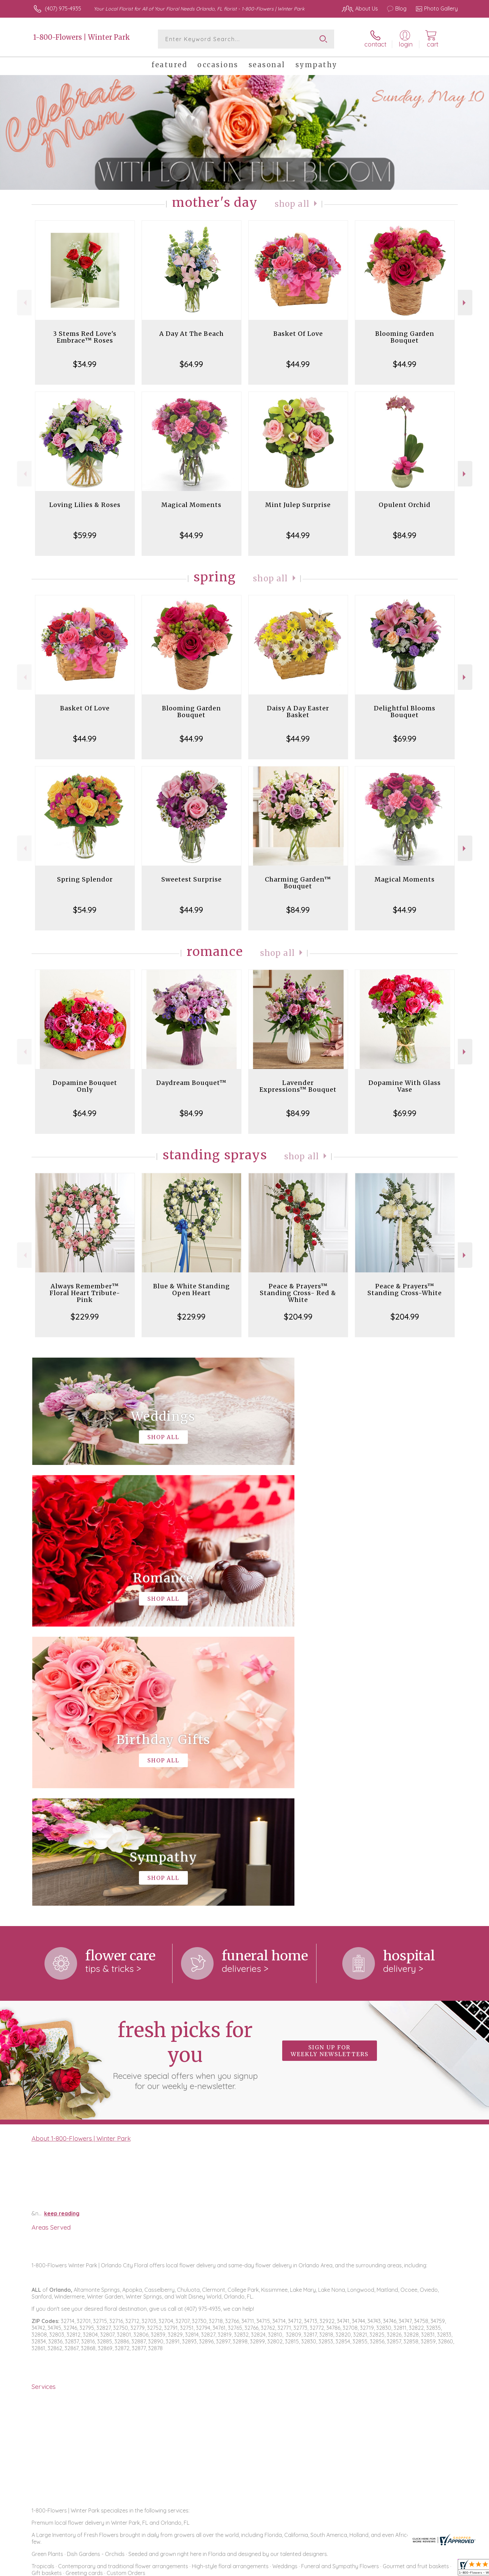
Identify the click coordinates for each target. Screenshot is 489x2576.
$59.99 (84, 535)
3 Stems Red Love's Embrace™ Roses (84, 337)
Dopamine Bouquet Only (85, 1086)
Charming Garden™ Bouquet (298, 882)
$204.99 (298, 1316)
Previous (24, 302)
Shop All (292, 204)
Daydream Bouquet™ (191, 1083)
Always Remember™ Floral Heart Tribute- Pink (85, 1293)
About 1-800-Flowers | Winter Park (81, 1859)
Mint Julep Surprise (298, 505)
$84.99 (404, 535)
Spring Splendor (85, 879)
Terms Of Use (309, 2569)
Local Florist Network (397, 2569)
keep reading (61, 1934)
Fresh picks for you (185, 1775)
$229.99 (85, 1316)
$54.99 (84, 910)
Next (465, 302)
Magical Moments (191, 505)
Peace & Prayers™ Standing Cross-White (404, 1289)
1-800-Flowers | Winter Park (81, 37)
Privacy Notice (349, 2569)
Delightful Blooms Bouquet (404, 711)
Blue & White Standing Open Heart (191, 1289)
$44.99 (298, 364)
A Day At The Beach (191, 334)
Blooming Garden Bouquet (404, 337)
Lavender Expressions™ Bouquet (298, 1086)
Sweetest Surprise (191, 879)
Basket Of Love (298, 334)
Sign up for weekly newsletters (329, 1771)
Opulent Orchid (405, 505)
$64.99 (191, 364)
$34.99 (84, 364)
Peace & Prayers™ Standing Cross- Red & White (298, 1293)
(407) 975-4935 (63, 8)
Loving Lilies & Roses (85, 505)
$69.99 (404, 738)
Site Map (439, 2569)
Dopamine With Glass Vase (404, 1086)
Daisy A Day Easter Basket (298, 711)
